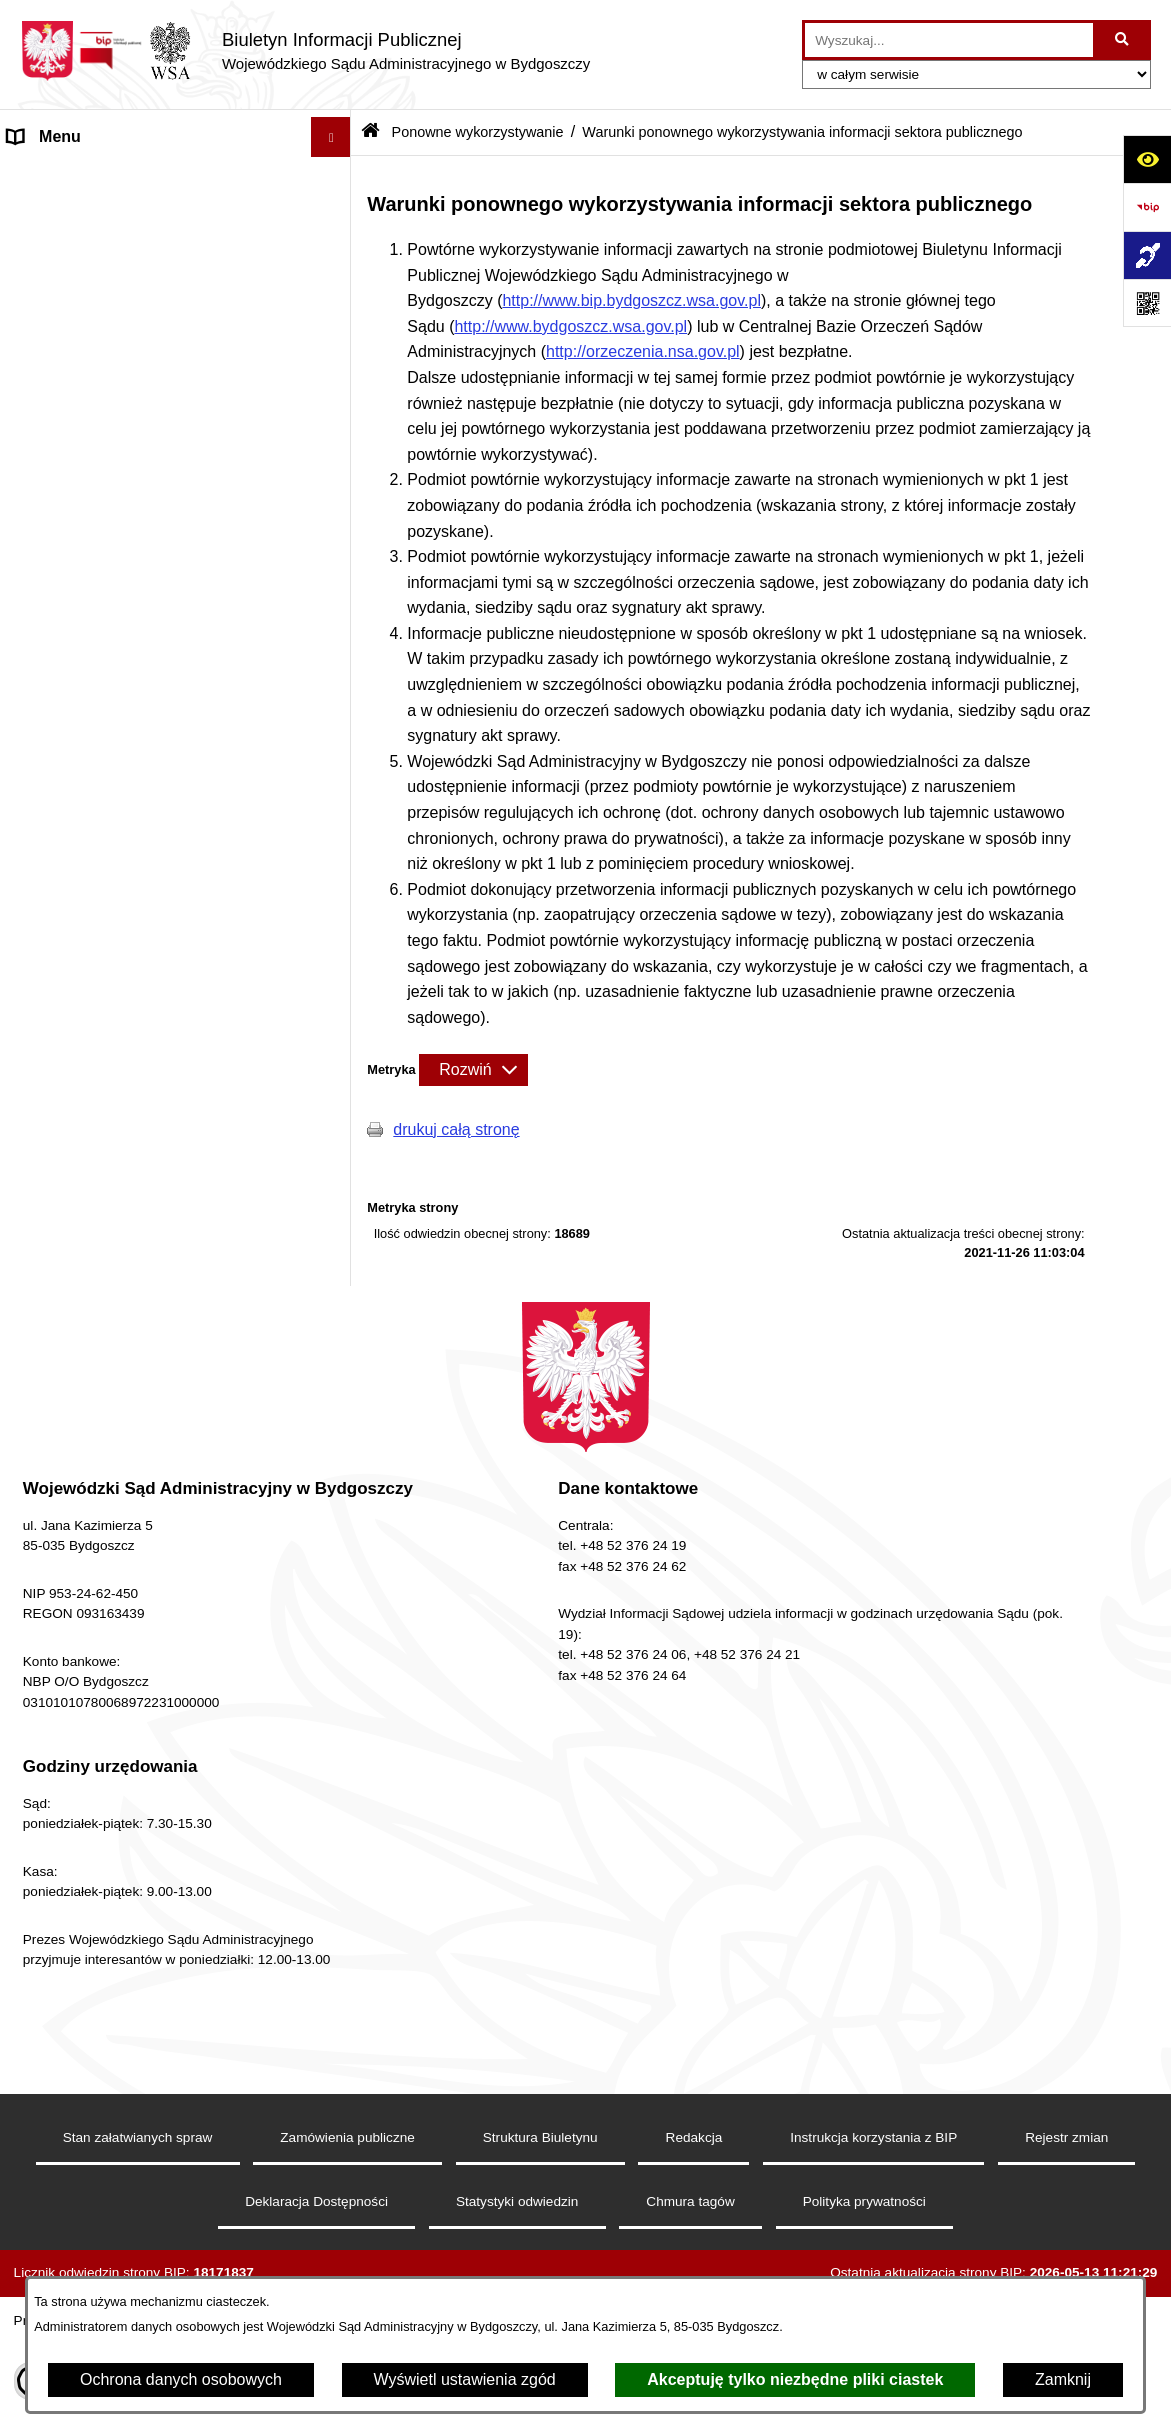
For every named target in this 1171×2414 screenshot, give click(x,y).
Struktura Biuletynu (540, 2228)
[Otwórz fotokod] (1147, 303)
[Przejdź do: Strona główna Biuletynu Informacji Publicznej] (370, 132)
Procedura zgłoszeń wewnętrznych (131, 1339)
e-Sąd (29, 416)
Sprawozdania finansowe (97, 744)
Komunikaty (50, 1219)
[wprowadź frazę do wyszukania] (949, 40)
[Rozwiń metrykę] (473, 1070)
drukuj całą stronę (456, 1129)
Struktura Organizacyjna (94, 376)
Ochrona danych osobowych (181, 2379)
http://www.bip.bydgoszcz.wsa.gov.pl (631, 300)
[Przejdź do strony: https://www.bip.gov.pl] (1147, 207)
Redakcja (694, 2228)
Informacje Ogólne (73, 256)
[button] (335, 257)
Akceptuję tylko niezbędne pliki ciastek (795, 2379)
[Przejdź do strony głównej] (305, 51)
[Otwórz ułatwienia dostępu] (1147, 159)
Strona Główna (61, 176)
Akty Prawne (53, 296)
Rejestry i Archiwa (71, 664)
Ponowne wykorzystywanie (103, 824)
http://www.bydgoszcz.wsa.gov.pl (570, 326)
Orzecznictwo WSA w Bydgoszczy (129, 520)
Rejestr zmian (1066, 2228)
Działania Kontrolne (77, 784)
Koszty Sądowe (63, 336)
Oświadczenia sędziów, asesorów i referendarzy (131, 468)
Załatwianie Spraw (73, 560)
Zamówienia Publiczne (88, 704)
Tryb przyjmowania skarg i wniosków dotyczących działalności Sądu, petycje (146, 612)
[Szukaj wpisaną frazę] (1123, 40)
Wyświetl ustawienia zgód (465, 2379)
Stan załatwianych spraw (138, 2228)
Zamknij (1063, 2379)
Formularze (48, 1179)
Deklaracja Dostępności (92, 216)
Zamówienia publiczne (347, 2228)
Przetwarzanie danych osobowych (129, 1299)
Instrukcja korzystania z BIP (873, 2228)
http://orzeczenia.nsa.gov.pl (643, 351)
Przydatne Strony (69, 1259)
